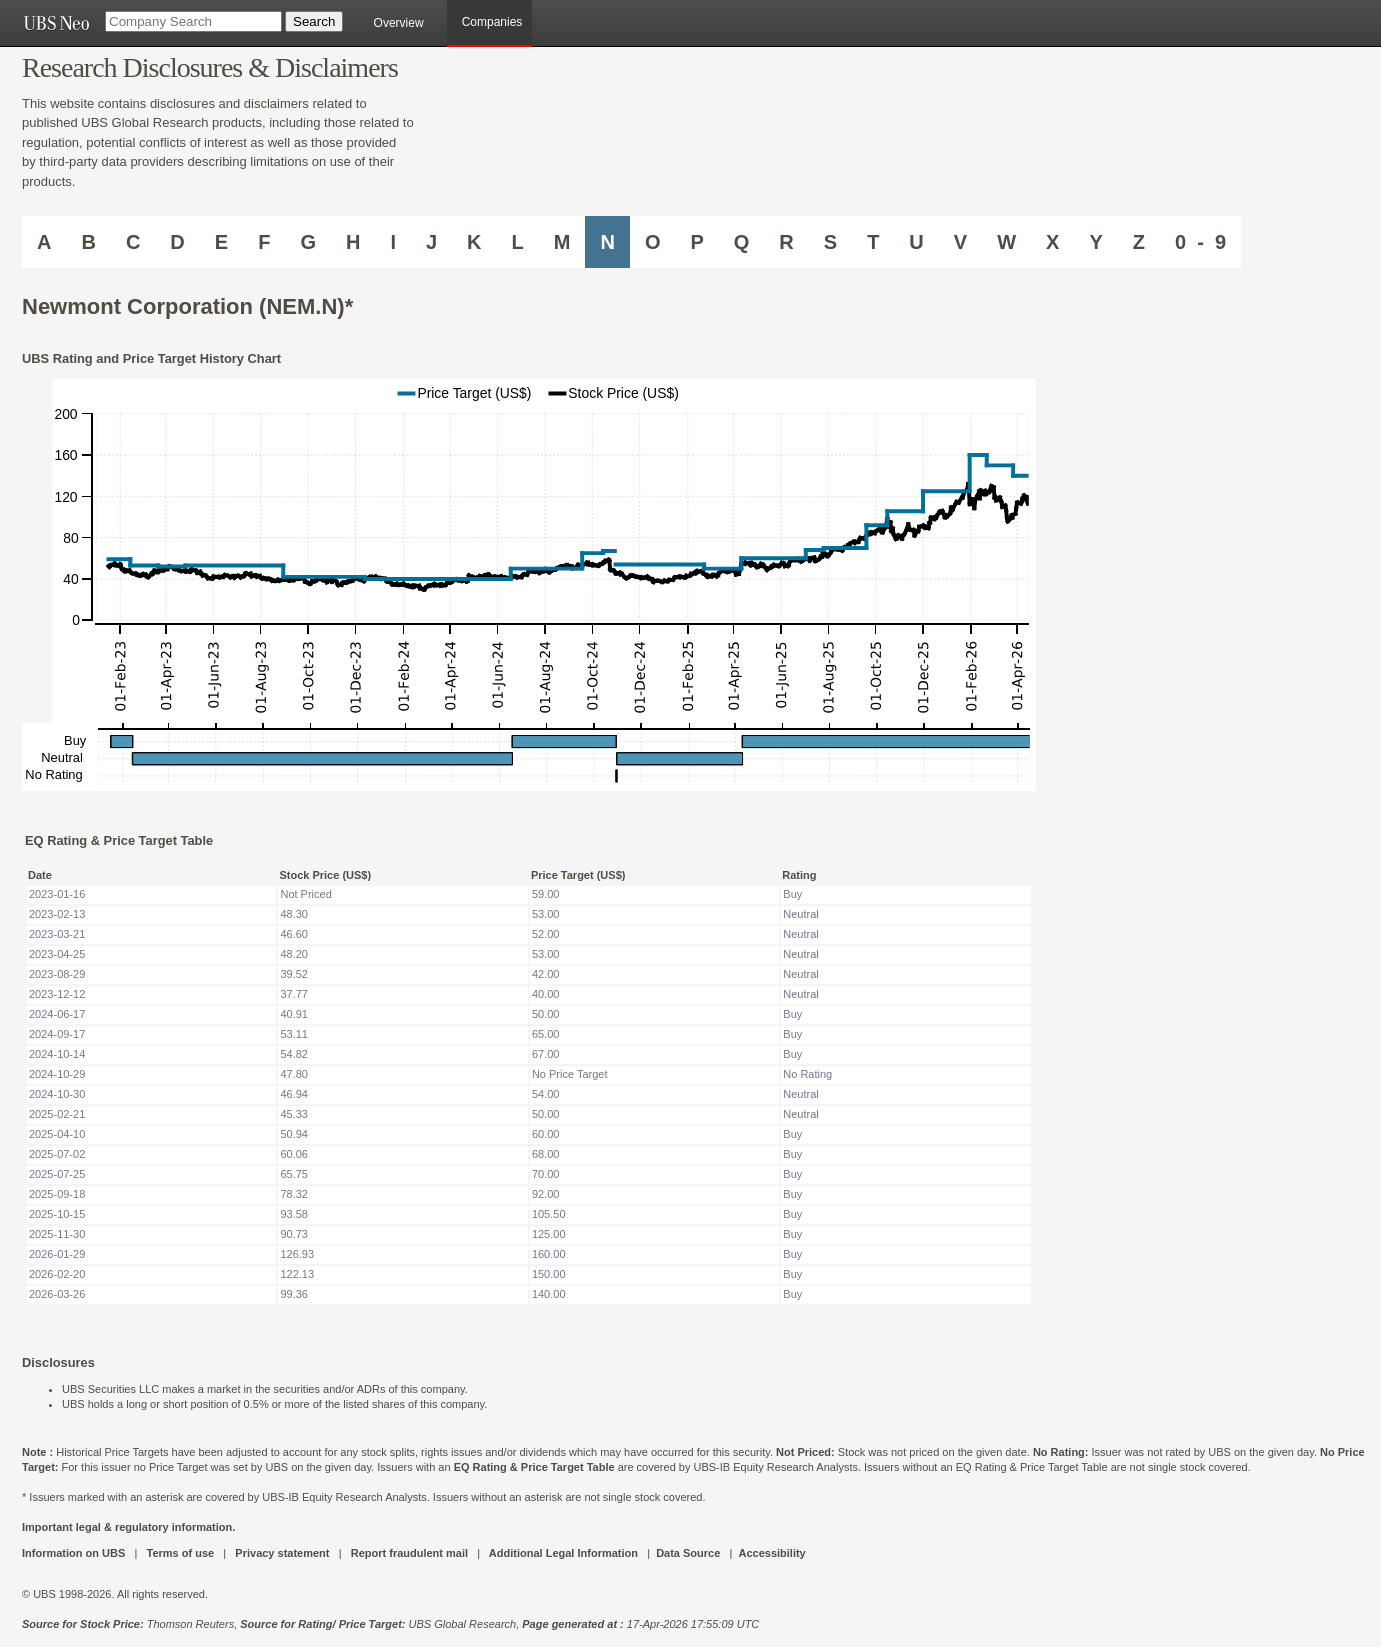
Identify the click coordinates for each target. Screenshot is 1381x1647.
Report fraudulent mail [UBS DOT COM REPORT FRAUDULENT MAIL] (409, 1553)
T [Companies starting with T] (873, 242)
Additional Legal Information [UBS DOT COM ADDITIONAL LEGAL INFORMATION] (563, 1553)
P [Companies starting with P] (696, 242)
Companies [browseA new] (492, 22)
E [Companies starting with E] (221, 242)
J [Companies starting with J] (431, 242)
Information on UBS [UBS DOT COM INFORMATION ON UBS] (75, 1553)
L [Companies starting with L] (518, 242)
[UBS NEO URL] (56, 23)
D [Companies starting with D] (177, 242)
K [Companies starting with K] (474, 242)
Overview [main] (399, 23)
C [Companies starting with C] (133, 242)
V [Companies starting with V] (960, 242)
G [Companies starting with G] (308, 242)
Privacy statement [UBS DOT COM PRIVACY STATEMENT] (282, 1553)
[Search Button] (314, 21)
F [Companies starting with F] (264, 242)
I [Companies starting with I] (393, 242)
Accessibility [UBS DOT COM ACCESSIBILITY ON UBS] (771, 1553)
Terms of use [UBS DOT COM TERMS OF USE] (180, 1553)
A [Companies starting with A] (44, 242)
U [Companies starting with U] (916, 242)
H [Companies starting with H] (353, 242)
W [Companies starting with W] (1006, 242)
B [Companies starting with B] (88, 242)
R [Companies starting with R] (786, 242)
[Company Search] (193, 21)
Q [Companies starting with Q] (742, 242)
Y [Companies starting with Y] (1095, 242)
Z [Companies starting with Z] (1139, 242)
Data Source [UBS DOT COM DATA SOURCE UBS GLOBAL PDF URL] (688, 1553)
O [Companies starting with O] (653, 242)
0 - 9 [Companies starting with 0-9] (1200, 242)
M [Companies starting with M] (562, 242)
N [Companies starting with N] (607, 242)
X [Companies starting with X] (1052, 242)
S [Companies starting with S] (830, 242)
